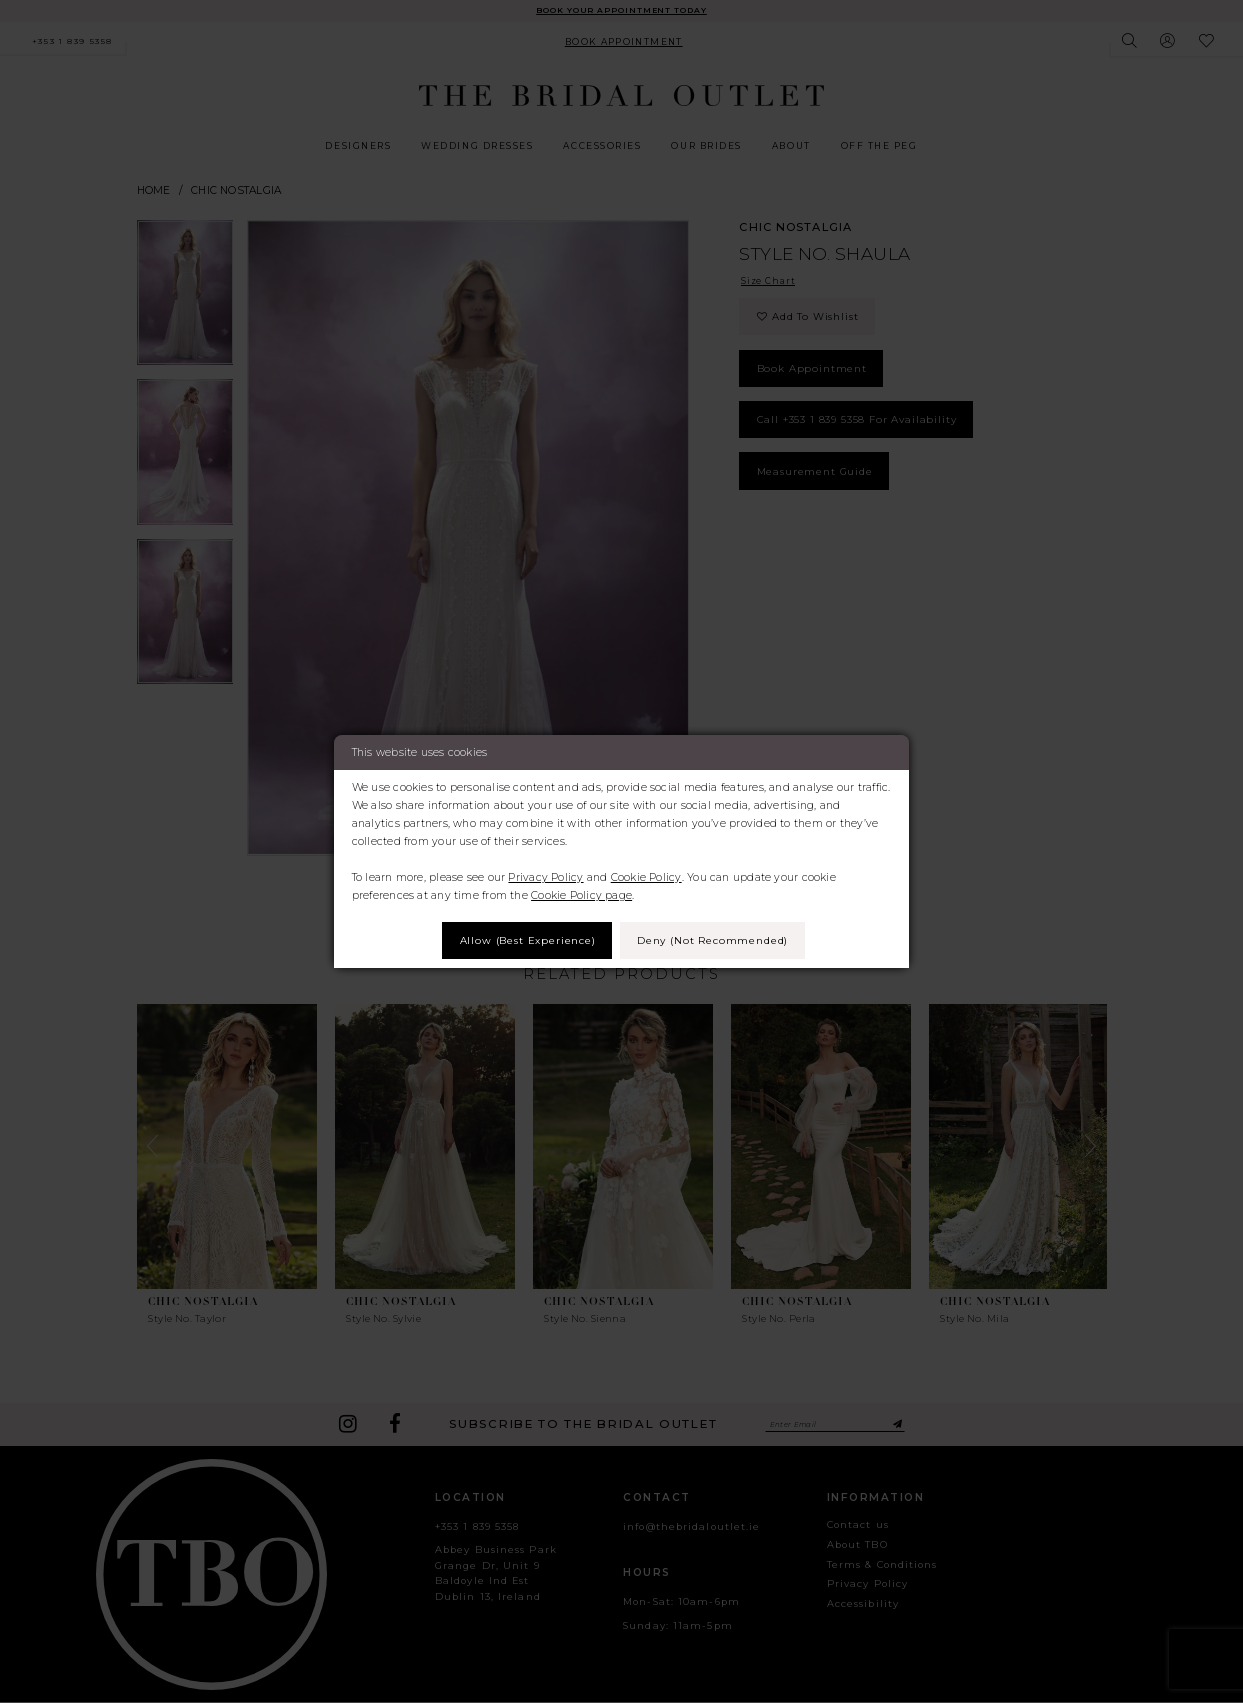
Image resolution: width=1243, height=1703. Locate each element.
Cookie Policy (646, 876)
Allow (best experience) (523, 940)
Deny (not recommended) (716, 940)
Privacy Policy (545, 876)
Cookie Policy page (581, 894)
